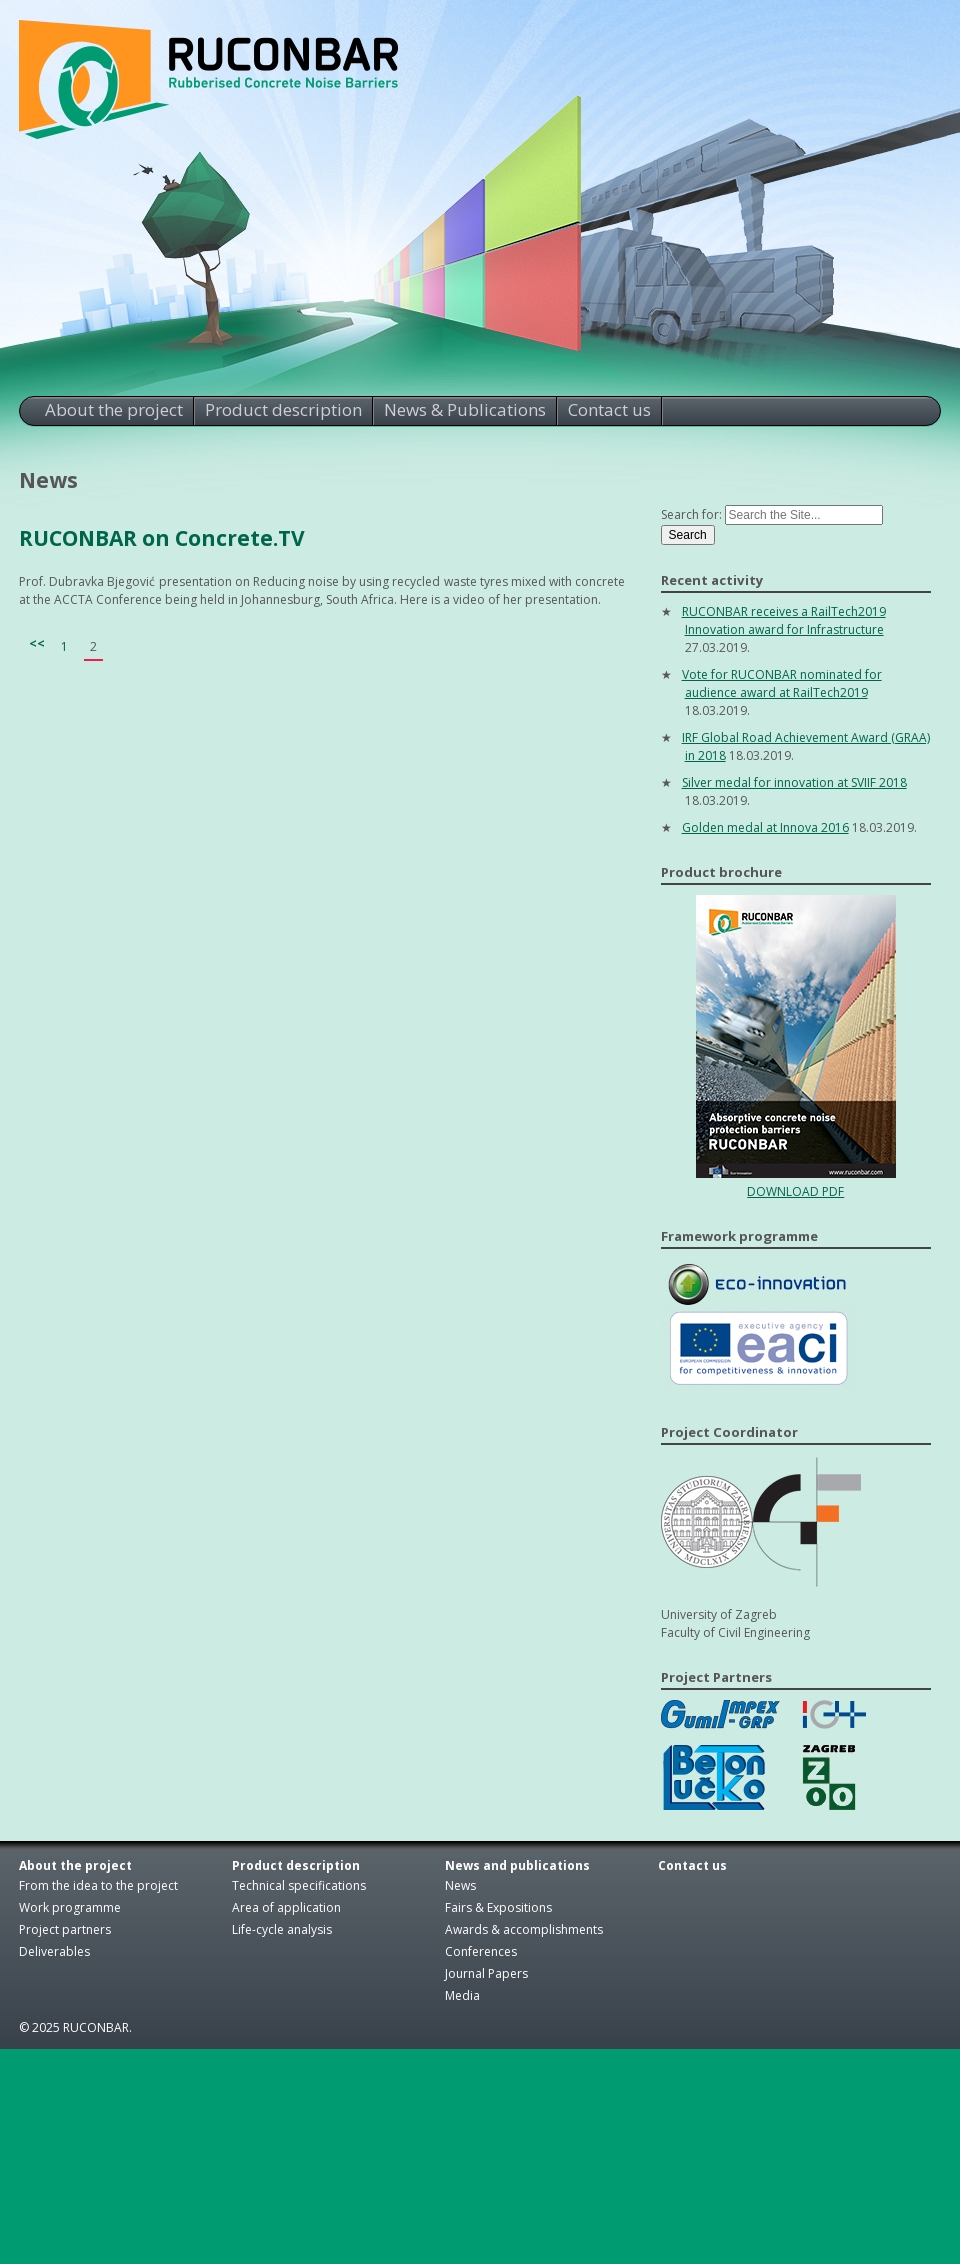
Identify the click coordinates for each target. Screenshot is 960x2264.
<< (37, 643)
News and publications (517, 1865)
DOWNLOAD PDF (795, 1191)
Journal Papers (486, 1973)
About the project (114, 409)
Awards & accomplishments (524, 1929)
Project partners (65, 1929)
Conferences (481, 1951)
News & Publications (465, 409)
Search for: (691, 514)
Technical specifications (299, 1885)
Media (462, 1995)
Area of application (286, 1907)
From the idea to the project (98, 1885)
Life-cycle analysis (282, 1929)
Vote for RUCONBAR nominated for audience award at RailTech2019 (782, 683)
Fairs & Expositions (498, 1907)
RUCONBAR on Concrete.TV (162, 538)
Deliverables (54, 1951)
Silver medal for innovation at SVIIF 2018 (794, 782)
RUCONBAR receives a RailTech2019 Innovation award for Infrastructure (784, 620)
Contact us (609, 409)
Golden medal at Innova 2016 (765, 827)
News (460, 1885)
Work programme (70, 1907)
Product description (283, 409)
